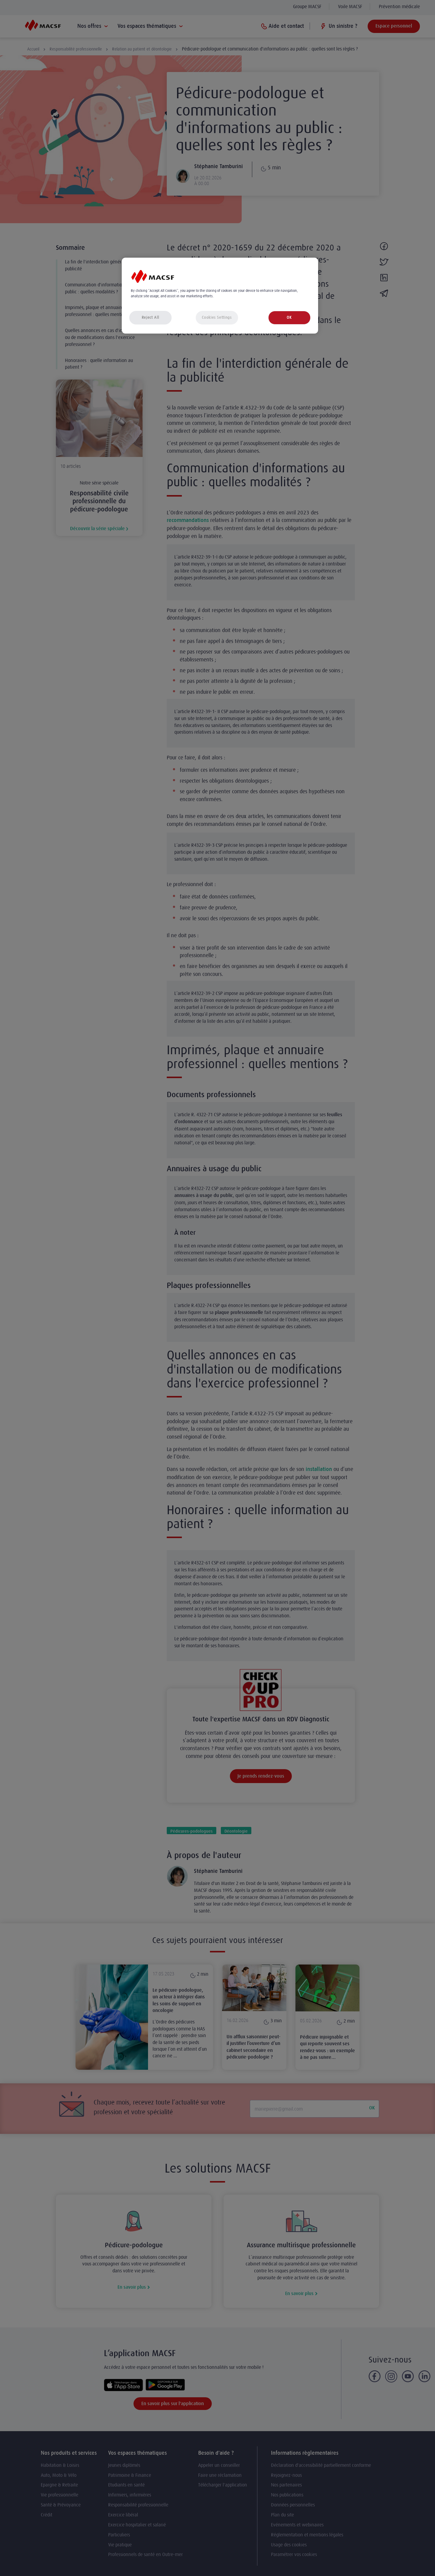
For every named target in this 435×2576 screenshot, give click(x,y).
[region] (220, 296)
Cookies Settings (216, 317)
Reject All (150, 317)
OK (289, 317)
